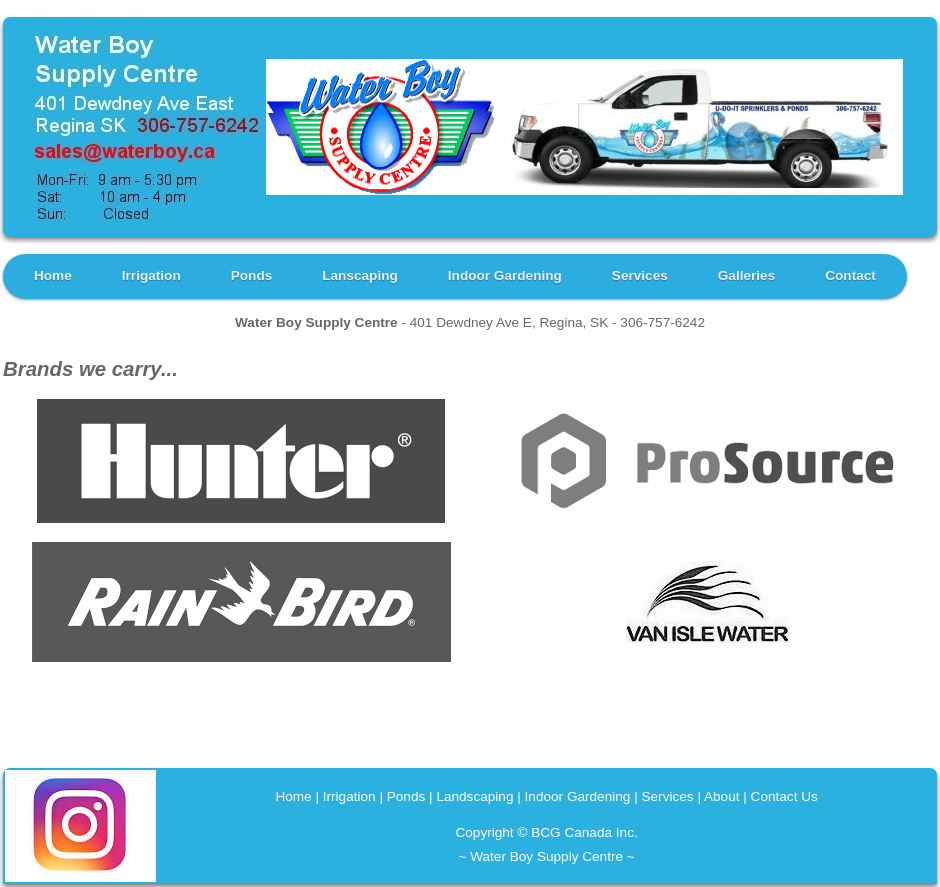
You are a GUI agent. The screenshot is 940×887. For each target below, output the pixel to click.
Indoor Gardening (505, 275)
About (722, 796)
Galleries (746, 275)
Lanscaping (360, 275)
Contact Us (784, 796)
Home (53, 275)
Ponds (252, 275)
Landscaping (474, 796)
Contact (850, 275)
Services (640, 275)
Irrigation (151, 275)
